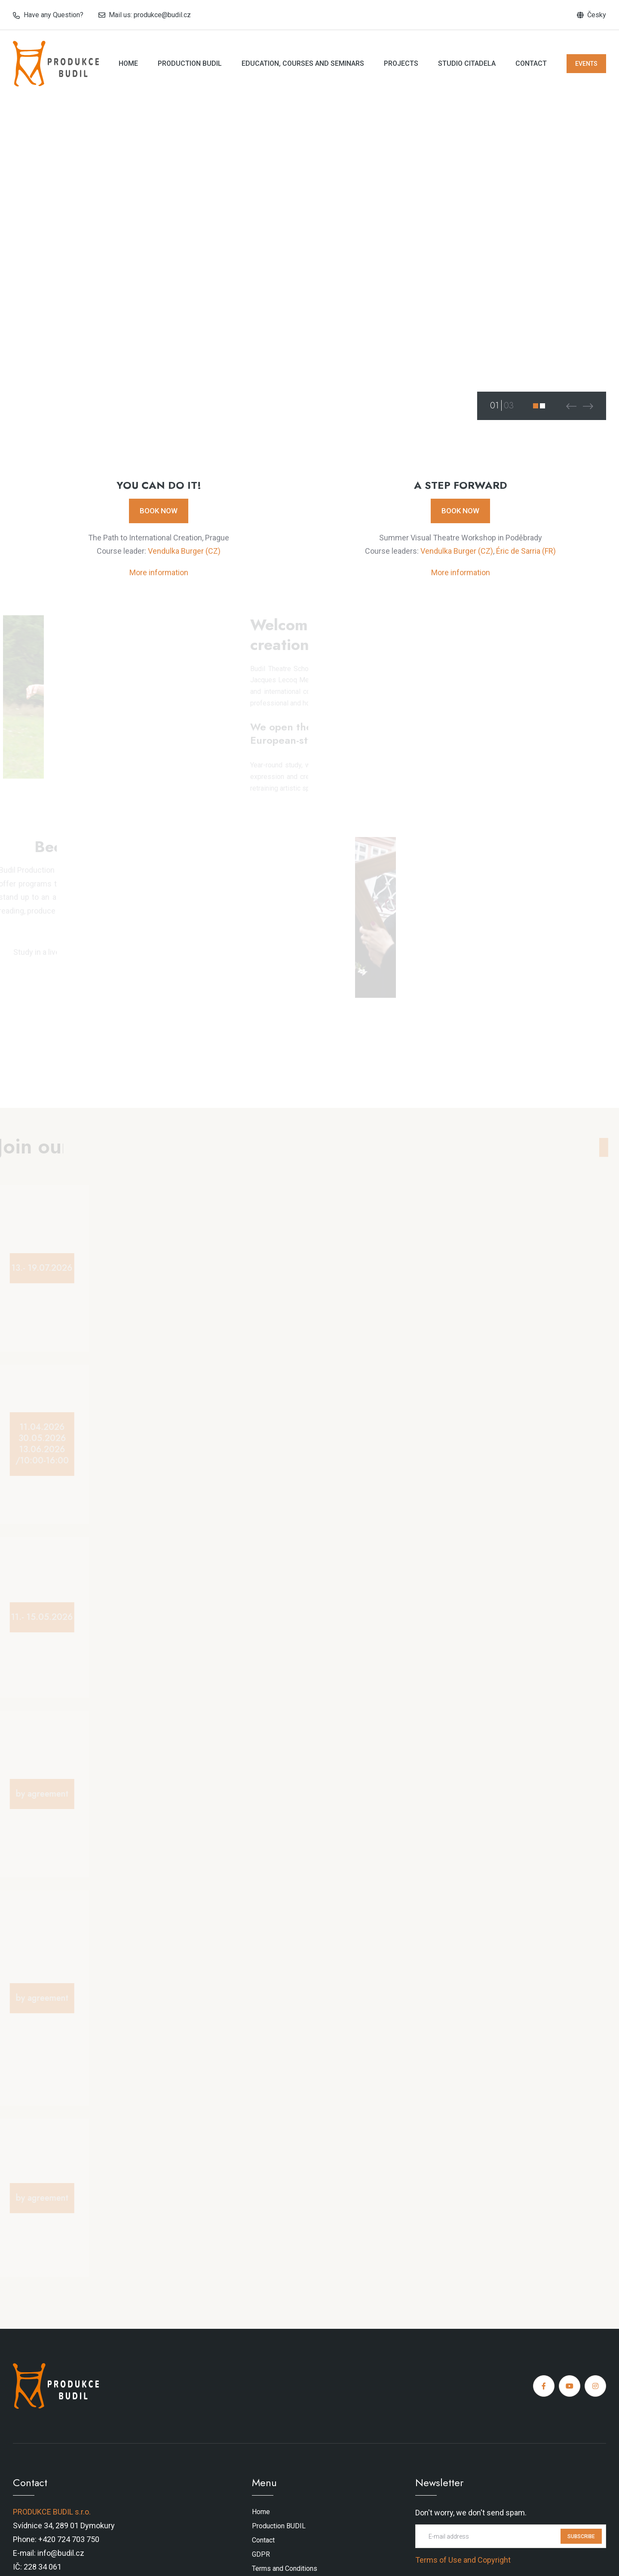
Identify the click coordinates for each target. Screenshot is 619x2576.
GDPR (261, 2554)
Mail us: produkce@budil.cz (150, 15)
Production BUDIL (190, 63)
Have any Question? (53, 15)
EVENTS (586, 63)
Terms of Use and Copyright (463, 2559)
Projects (401, 63)
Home (128, 63)
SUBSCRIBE (581, 2536)
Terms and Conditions (284, 2568)
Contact (531, 63)
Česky (596, 15)
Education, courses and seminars (303, 63)
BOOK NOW (159, 510)
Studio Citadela (467, 63)
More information (158, 572)
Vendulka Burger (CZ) (184, 550)
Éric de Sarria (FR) (526, 550)
